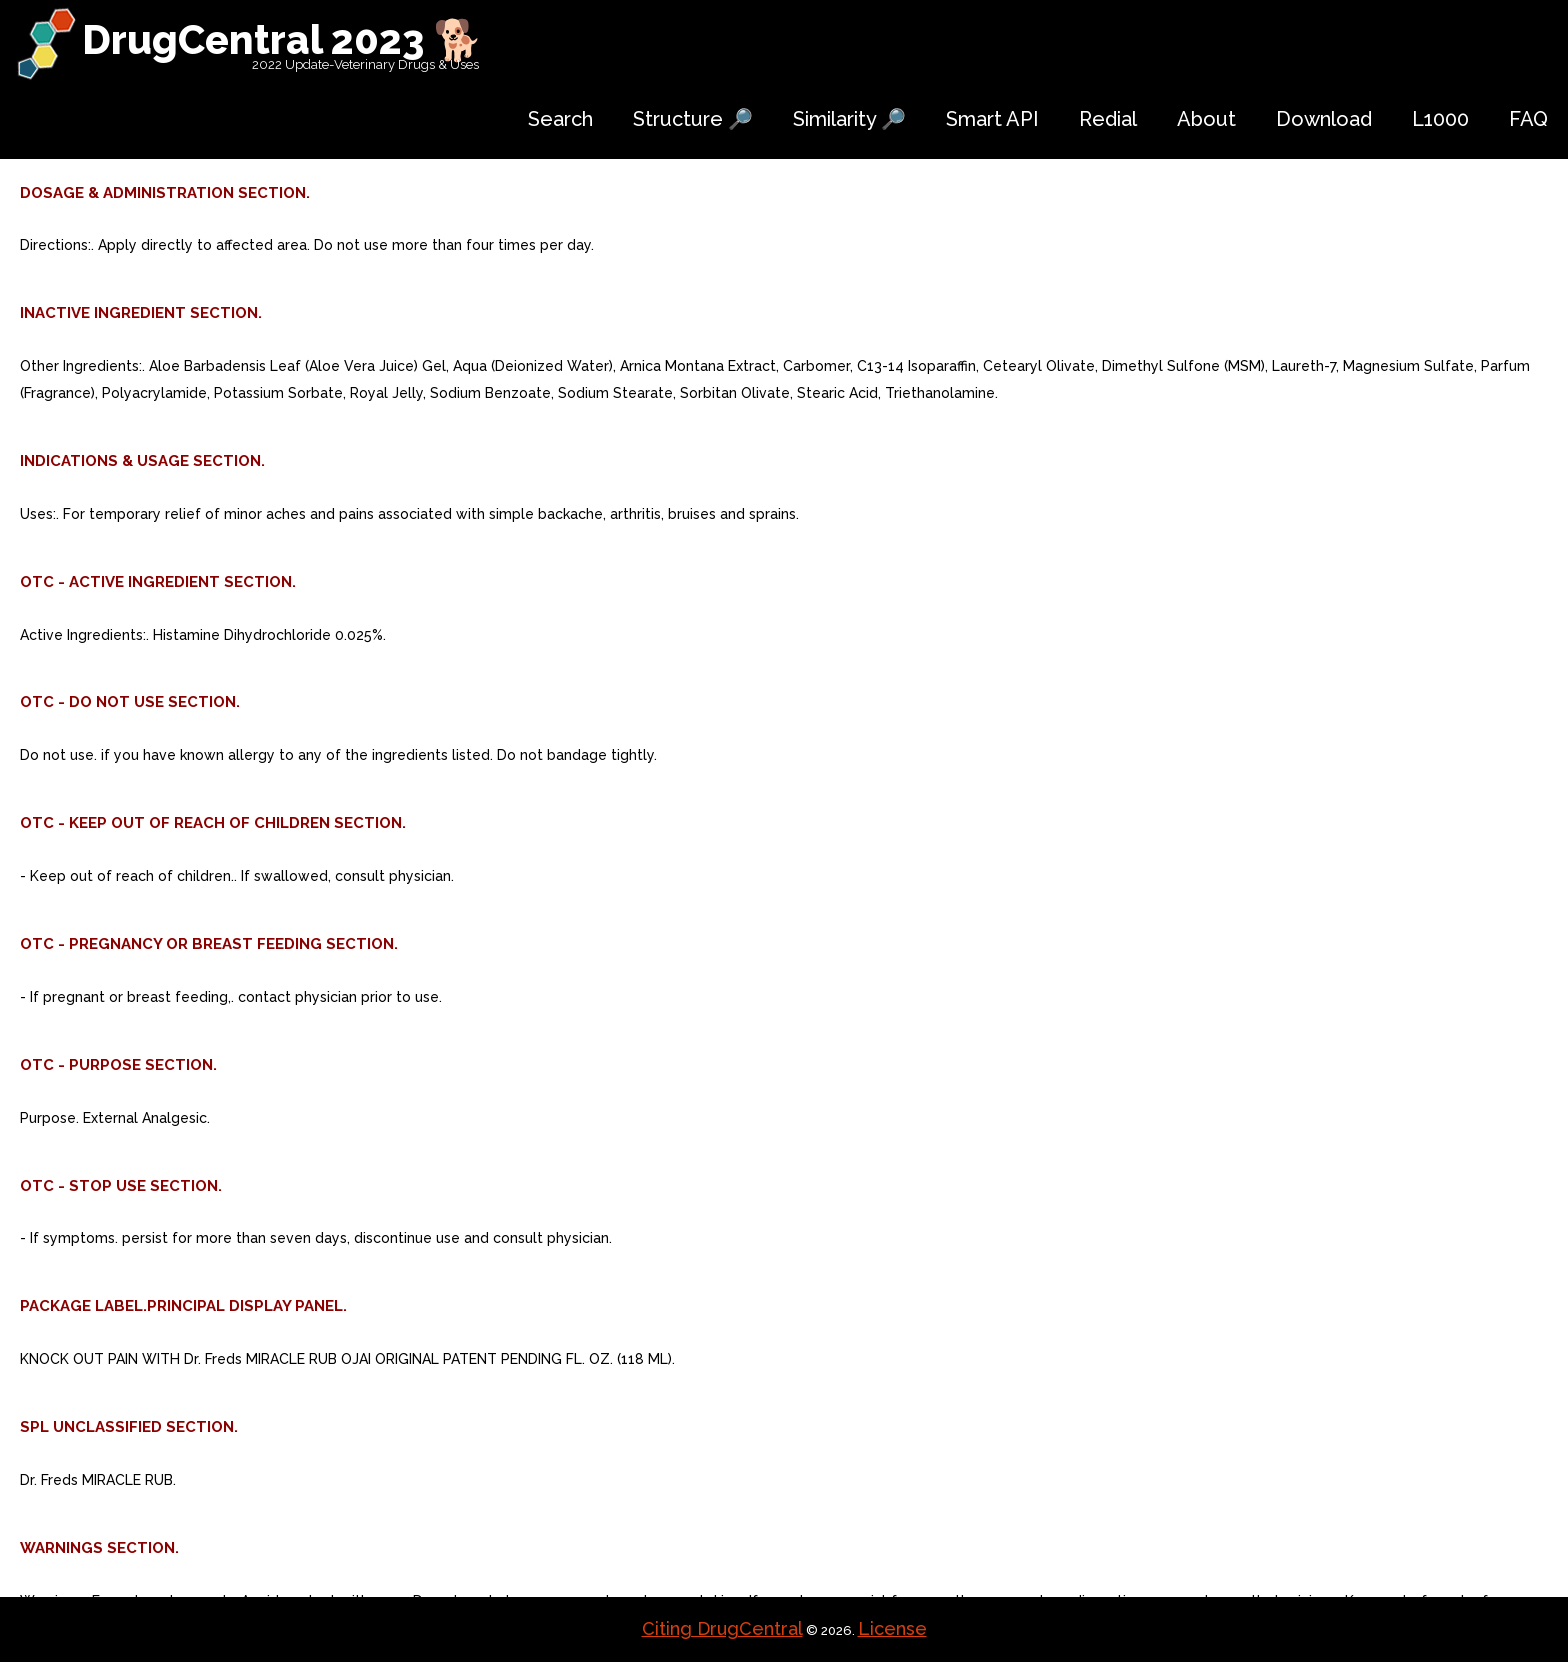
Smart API (992, 119)
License (892, 1628)
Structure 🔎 (693, 119)
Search (560, 119)
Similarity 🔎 (849, 119)
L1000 (1440, 119)
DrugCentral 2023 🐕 (282, 39)
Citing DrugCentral (722, 1628)
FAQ (1528, 119)
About (1206, 119)
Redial (1108, 119)
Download (1324, 119)
